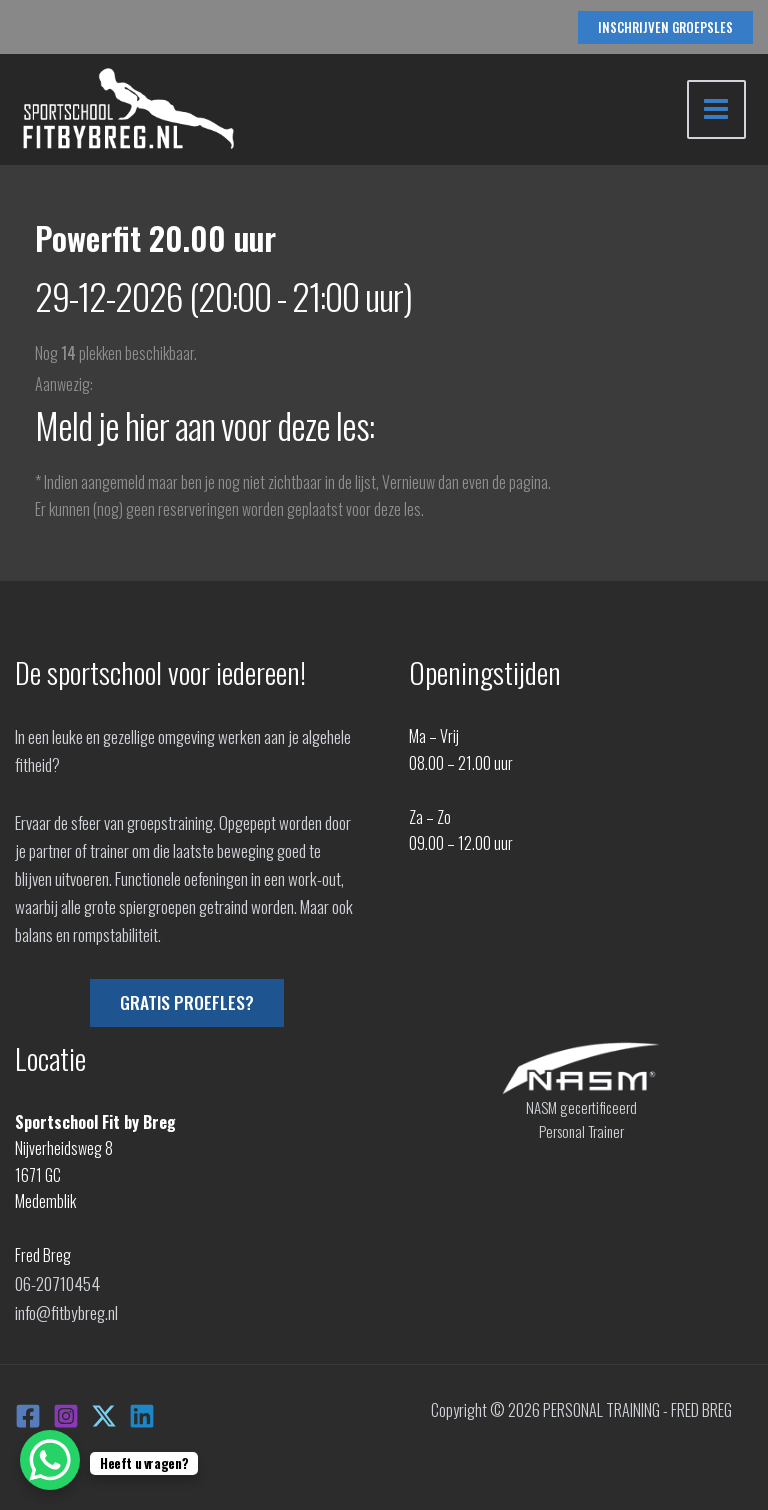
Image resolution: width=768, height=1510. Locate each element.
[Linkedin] (142, 1411)
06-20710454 (56, 1282)
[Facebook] (28, 1411)
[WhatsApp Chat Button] (50, 1460)
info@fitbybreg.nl (66, 1308)
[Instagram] (66, 1411)
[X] (104, 1411)
